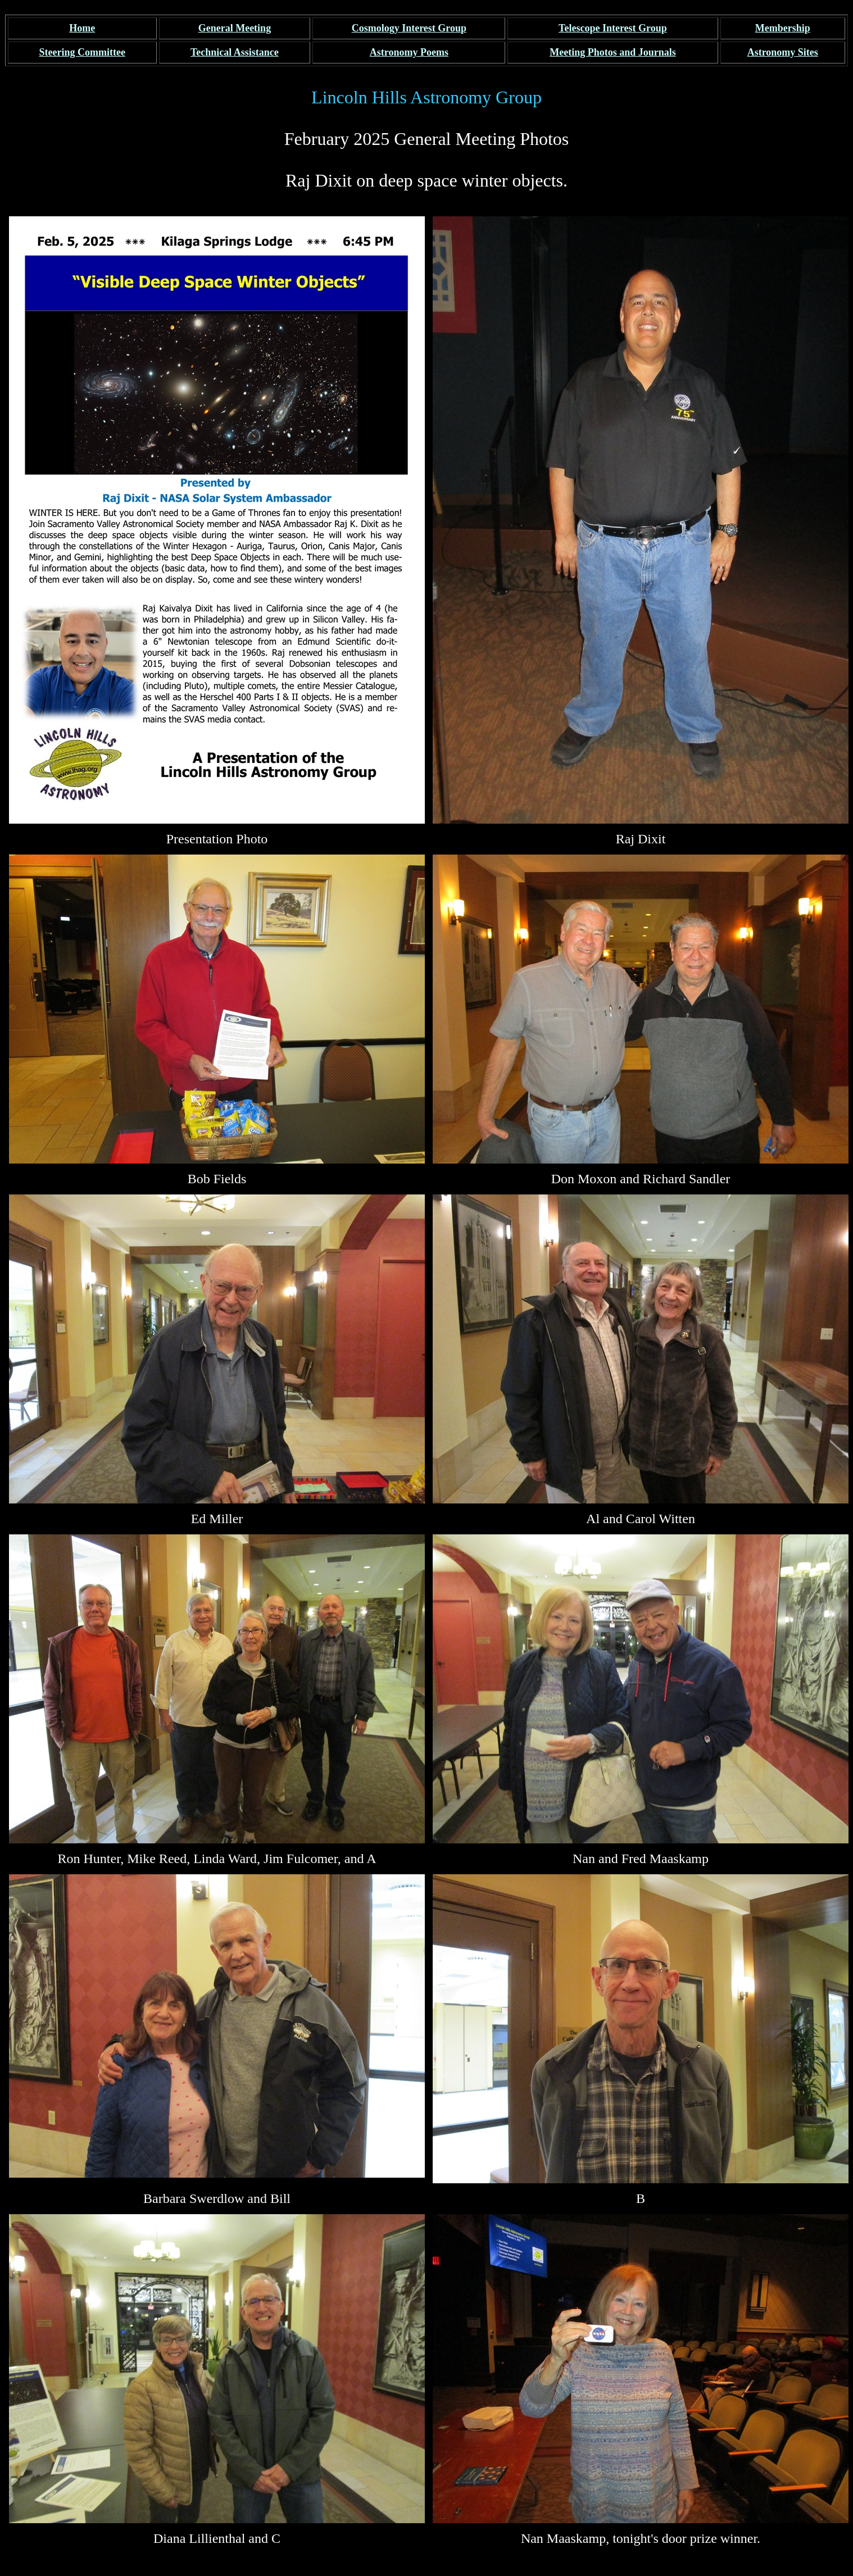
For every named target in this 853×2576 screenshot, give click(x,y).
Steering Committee (82, 52)
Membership (782, 28)
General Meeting (234, 28)
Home (82, 28)
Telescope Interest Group (613, 28)
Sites (782, 52)
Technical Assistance (234, 52)
